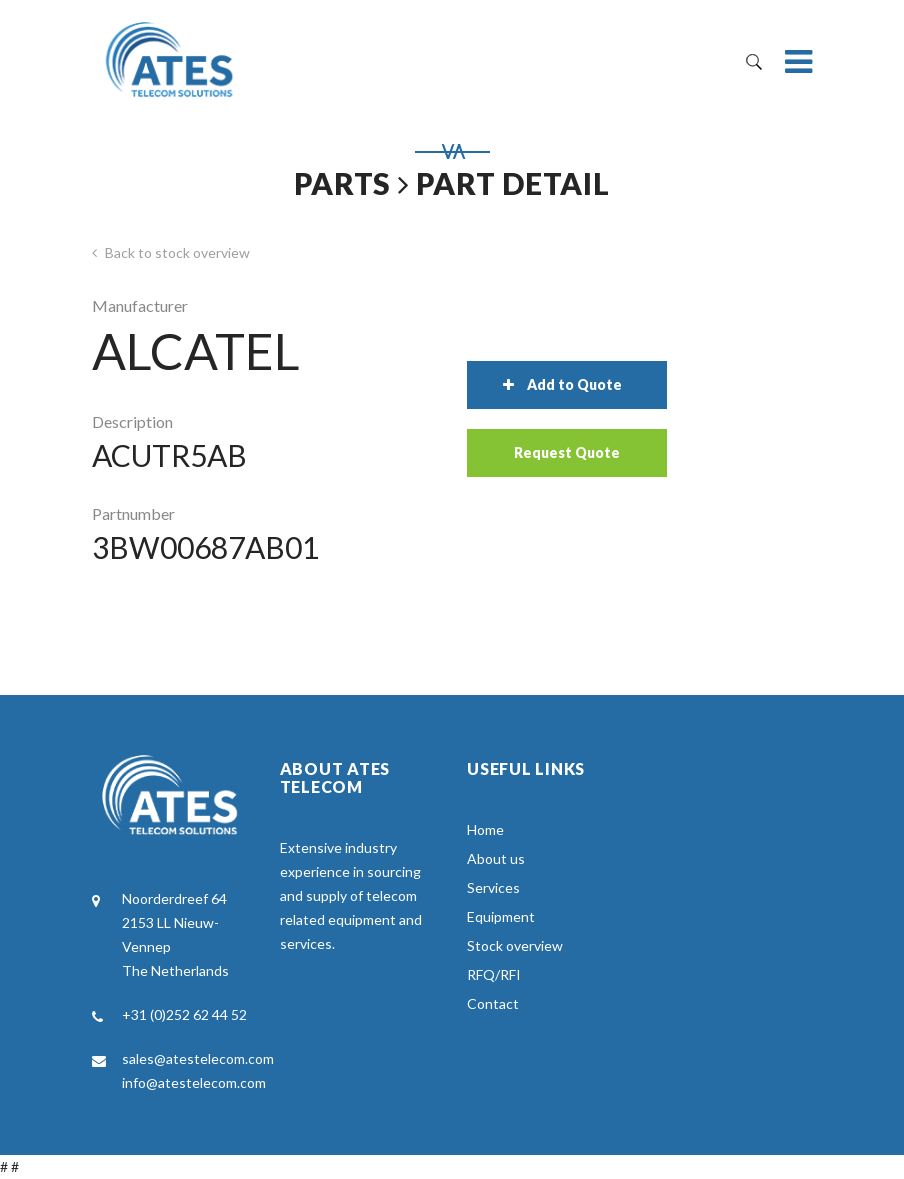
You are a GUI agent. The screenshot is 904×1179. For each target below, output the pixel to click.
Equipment (501, 916)
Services (493, 887)
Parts (342, 183)
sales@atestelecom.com (198, 1058)
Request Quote (567, 452)
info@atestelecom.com (194, 1082)
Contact (493, 1003)
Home (485, 829)
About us (496, 858)
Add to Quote (562, 384)
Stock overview (515, 945)
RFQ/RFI (494, 974)
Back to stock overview (171, 252)
